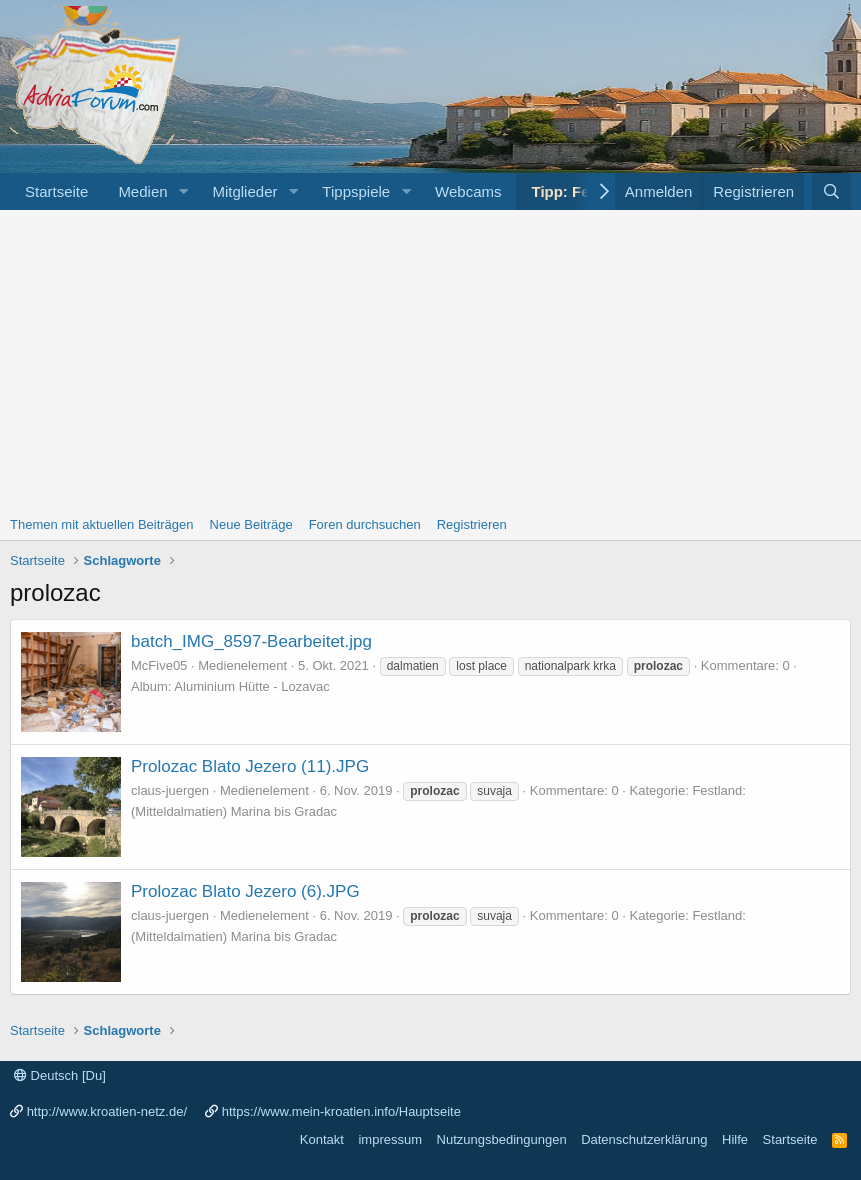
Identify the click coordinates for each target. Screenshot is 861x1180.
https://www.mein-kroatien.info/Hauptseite (341, 1111)
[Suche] (831, 191)
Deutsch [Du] (60, 1075)
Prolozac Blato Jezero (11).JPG (250, 766)
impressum (390, 1139)
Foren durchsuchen (365, 524)
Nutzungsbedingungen (502, 1139)
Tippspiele (356, 191)
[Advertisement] (430, 360)
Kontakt (322, 1139)
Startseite (56, 191)
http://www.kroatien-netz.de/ (107, 1111)
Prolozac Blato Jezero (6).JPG (245, 891)
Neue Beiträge (251, 524)
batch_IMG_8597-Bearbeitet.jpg (251, 641)
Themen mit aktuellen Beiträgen (102, 524)
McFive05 (159, 665)
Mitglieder (244, 191)
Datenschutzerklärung (644, 1139)
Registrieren (472, 524)
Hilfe (735, 1139)
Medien (142, 191)
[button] (183, 191)
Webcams (468, 191)
